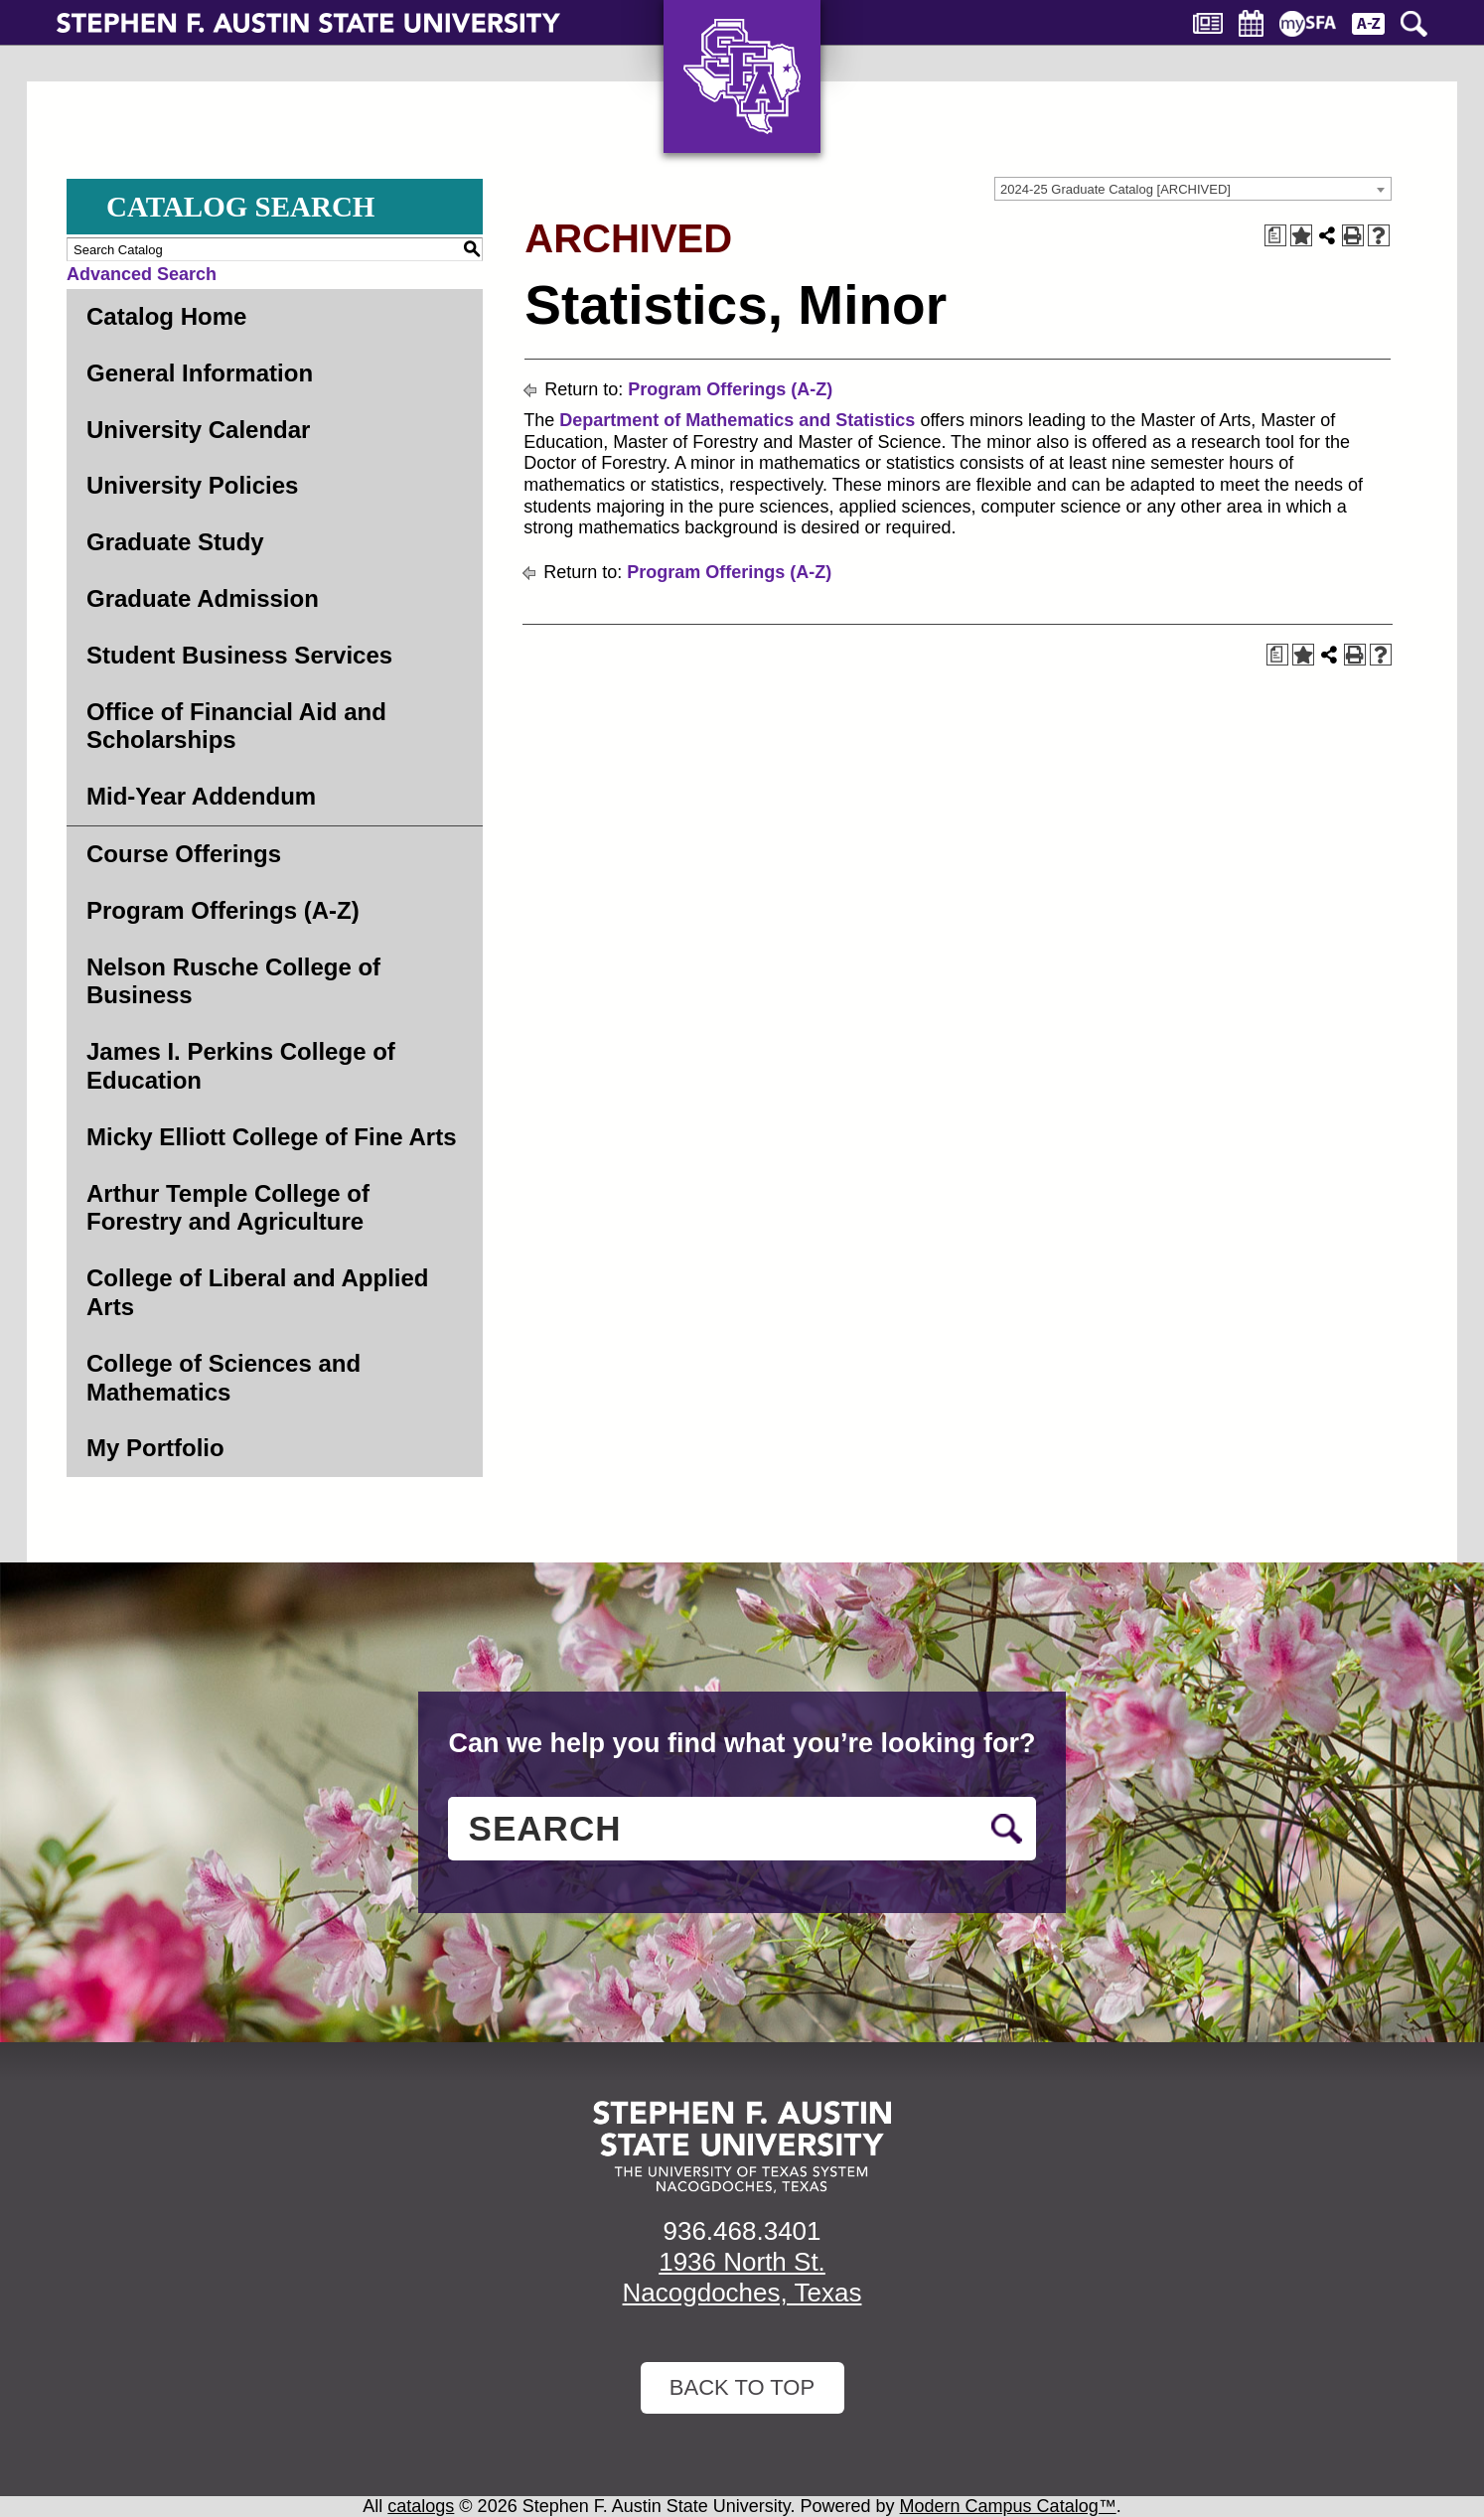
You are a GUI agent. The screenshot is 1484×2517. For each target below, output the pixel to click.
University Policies (192, 485)
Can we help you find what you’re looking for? (741, 1743)
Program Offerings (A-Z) (223, 910)
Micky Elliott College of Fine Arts (271, 1136)
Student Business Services (239, 655)
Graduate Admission (202, 598)
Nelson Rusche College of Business (233, 981)
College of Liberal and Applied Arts (257, 1292)
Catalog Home (166, 316)
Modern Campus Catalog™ (1008, 2506)
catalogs (420, 2506)
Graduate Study (175, 541)
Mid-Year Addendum (201, 796)
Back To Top (742, 2387)
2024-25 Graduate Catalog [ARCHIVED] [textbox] (1115, 189)
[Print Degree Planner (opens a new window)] (1275, 235)
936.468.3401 (741, 2231)
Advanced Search (142, 274)
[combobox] (1193, 189)
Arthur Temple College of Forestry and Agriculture (228, 1208)
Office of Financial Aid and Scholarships (236, 726)
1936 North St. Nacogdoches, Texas (742, 2277)
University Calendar (198, 429)
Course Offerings (183, 853)
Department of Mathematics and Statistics (737, 420)
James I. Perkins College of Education (240, 1066)
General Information (199, 373)
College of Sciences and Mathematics (223, 1378)
